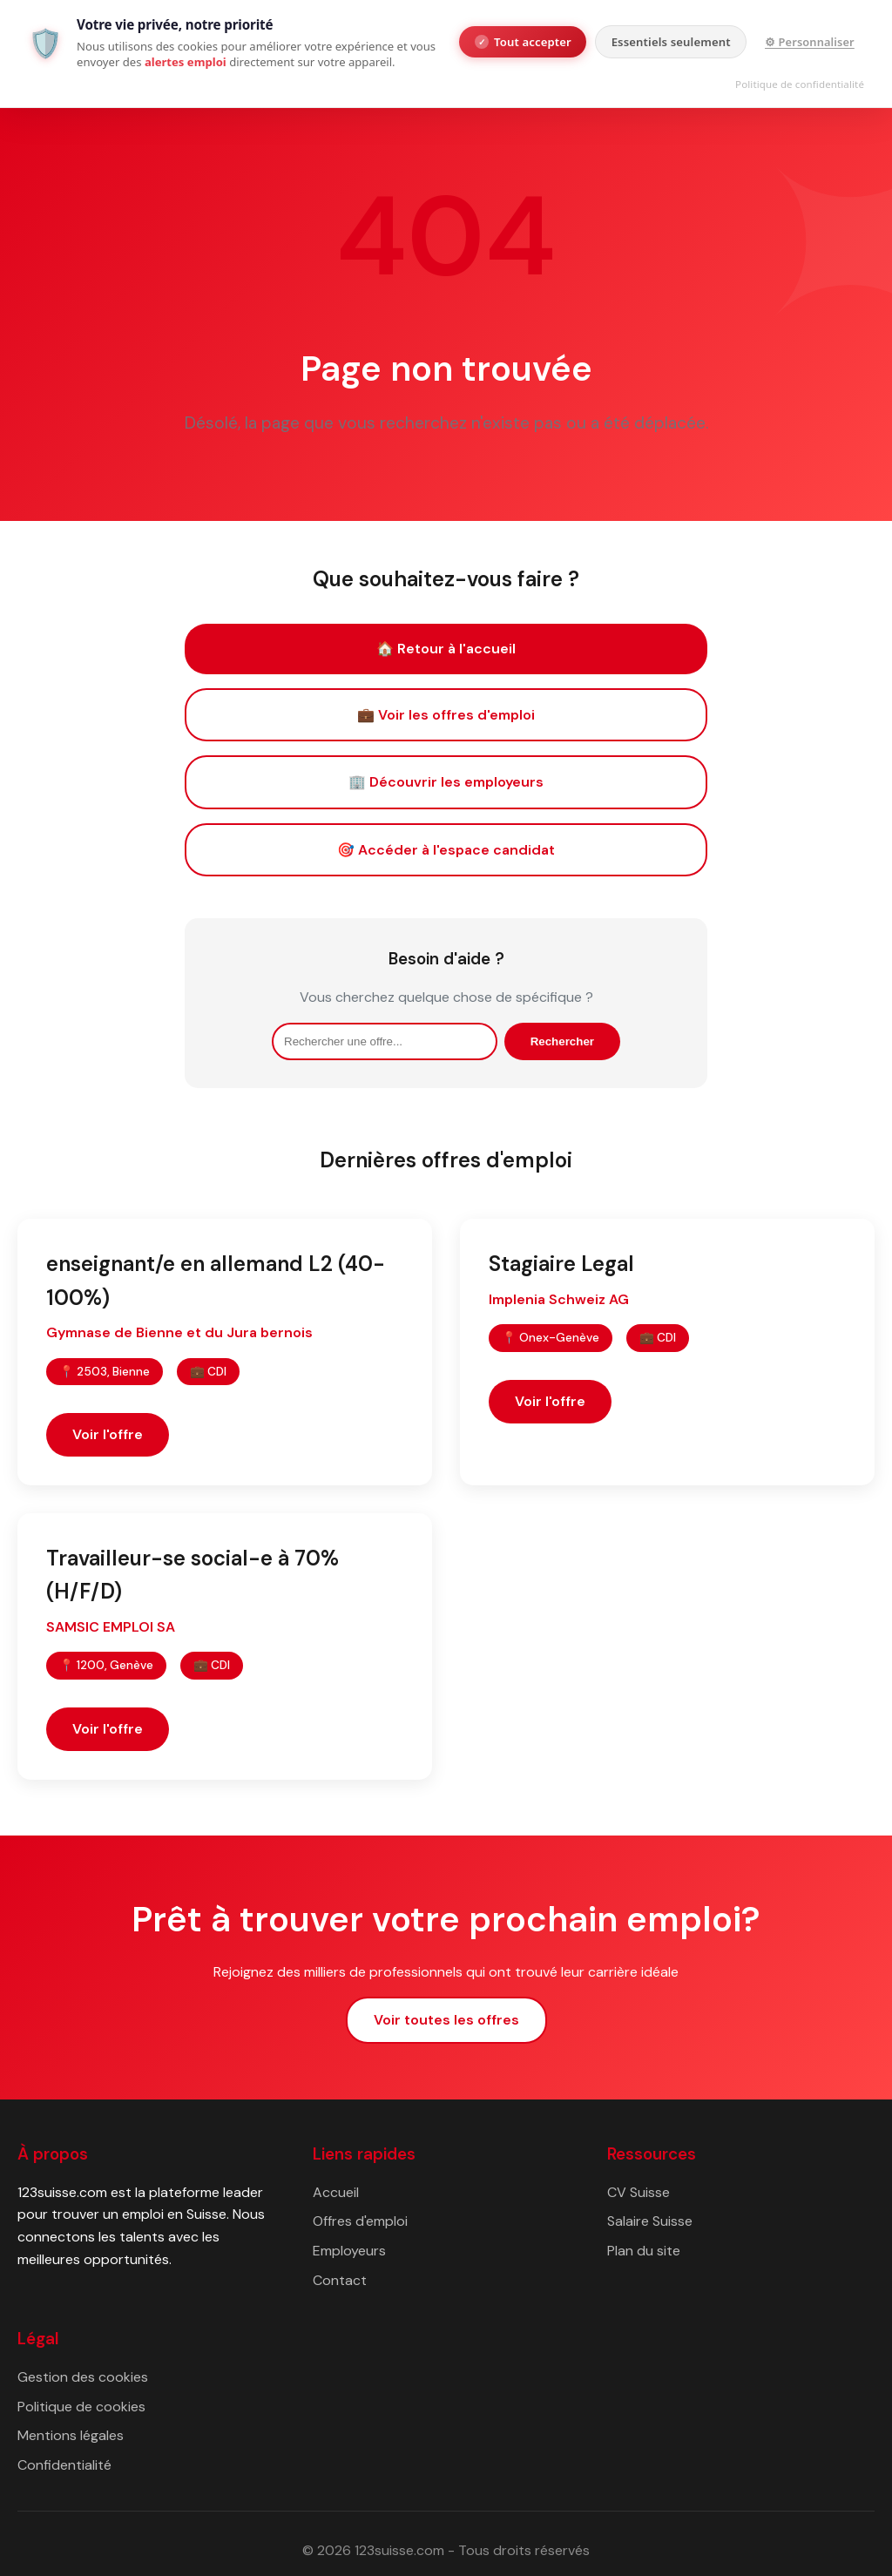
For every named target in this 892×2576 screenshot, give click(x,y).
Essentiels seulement (671, 42)
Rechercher (562, 1041)
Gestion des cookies (82, 2377)
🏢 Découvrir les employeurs (446, 782)
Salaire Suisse (650, 2221)
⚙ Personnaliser (810, 42)
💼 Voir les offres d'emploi (446, 715)
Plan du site (643, 2250)
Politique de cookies (81, 2406)
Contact (340, 2280)
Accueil (336, 2192)
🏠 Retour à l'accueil (446, 648)
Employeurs (349, 2250)
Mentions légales (70, 2435)
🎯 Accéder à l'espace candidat (446, 850)
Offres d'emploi (360, 2221)
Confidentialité (64, 2465)
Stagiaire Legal (561, 1263)
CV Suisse (638, 2192)
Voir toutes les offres (446, 2020)
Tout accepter (523, 42)
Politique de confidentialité (799, 84)
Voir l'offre (107, 1434)
